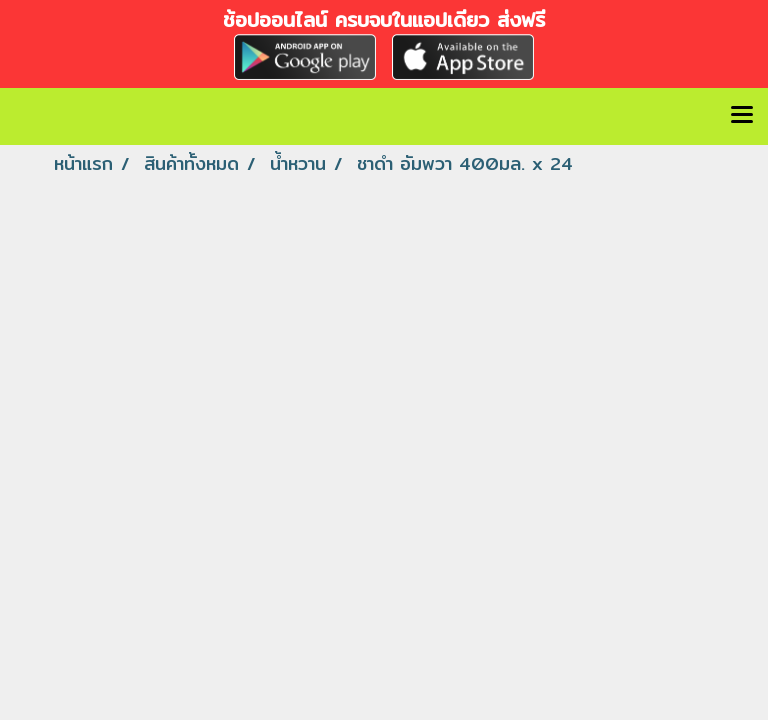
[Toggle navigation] (742, 116)
